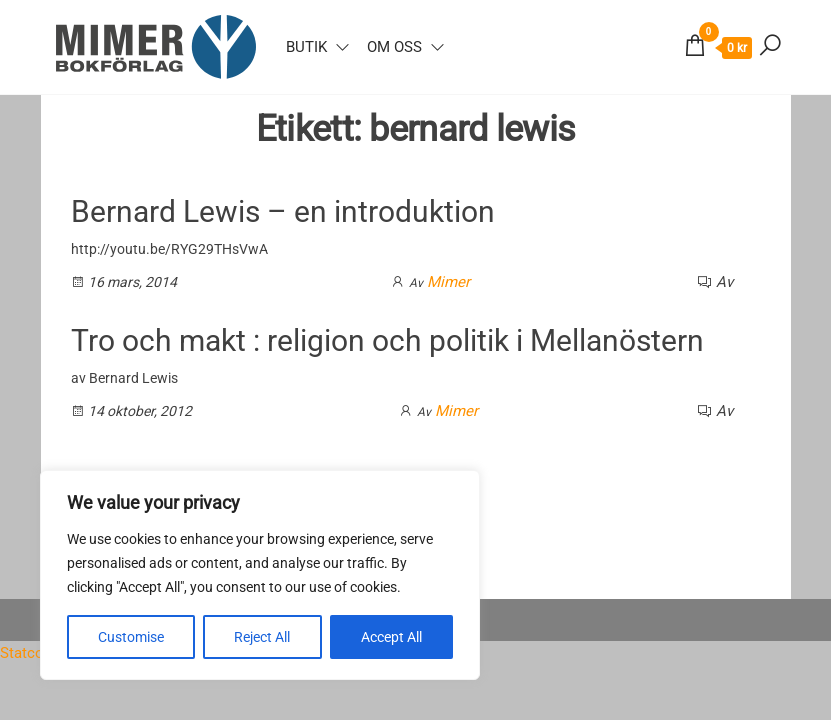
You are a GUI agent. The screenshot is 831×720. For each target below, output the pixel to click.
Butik (306, 47)
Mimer (448, 282)
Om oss (394, 47)
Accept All (391, 637)
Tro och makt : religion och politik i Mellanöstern (387, 340)
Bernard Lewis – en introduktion (283, 211)
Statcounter (39, 653)
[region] (260, 575)
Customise (131, 637)
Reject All (262, 637)
